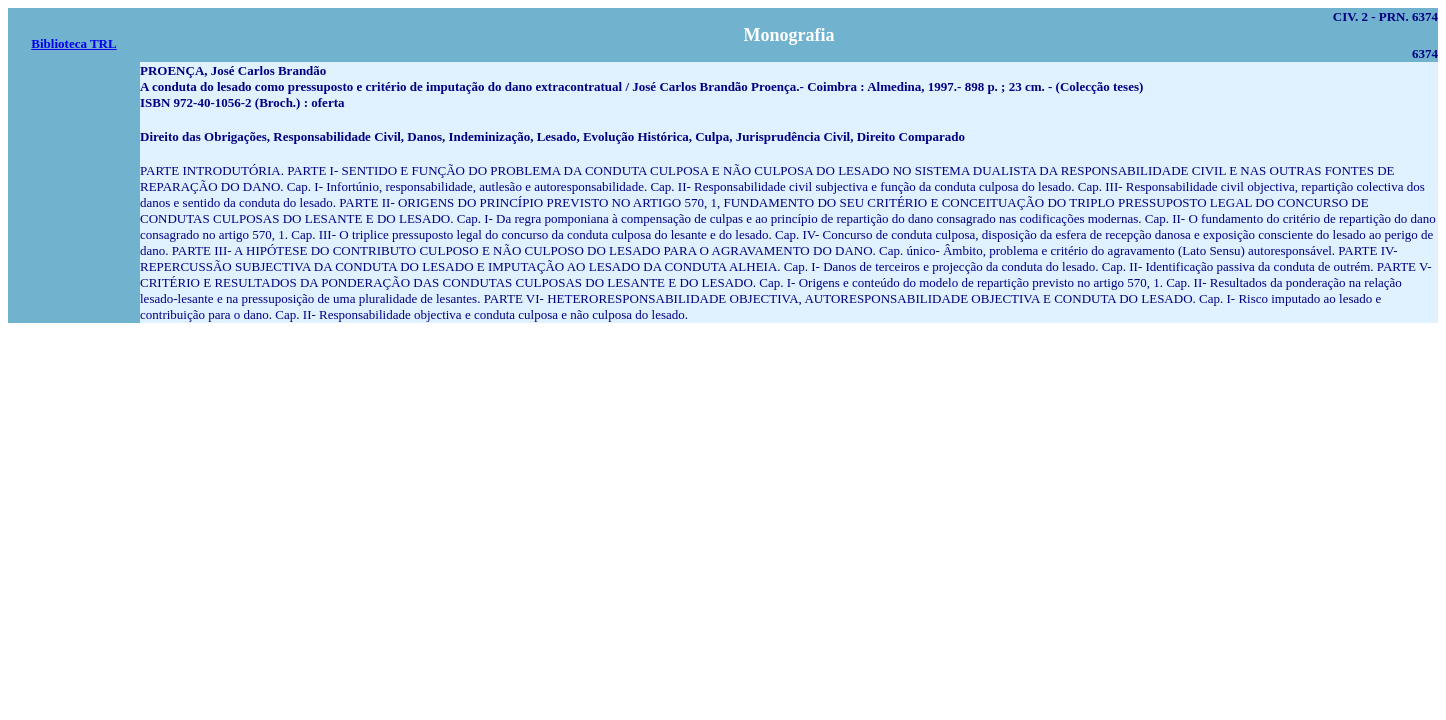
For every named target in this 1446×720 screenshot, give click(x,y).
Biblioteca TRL (73, 43)
